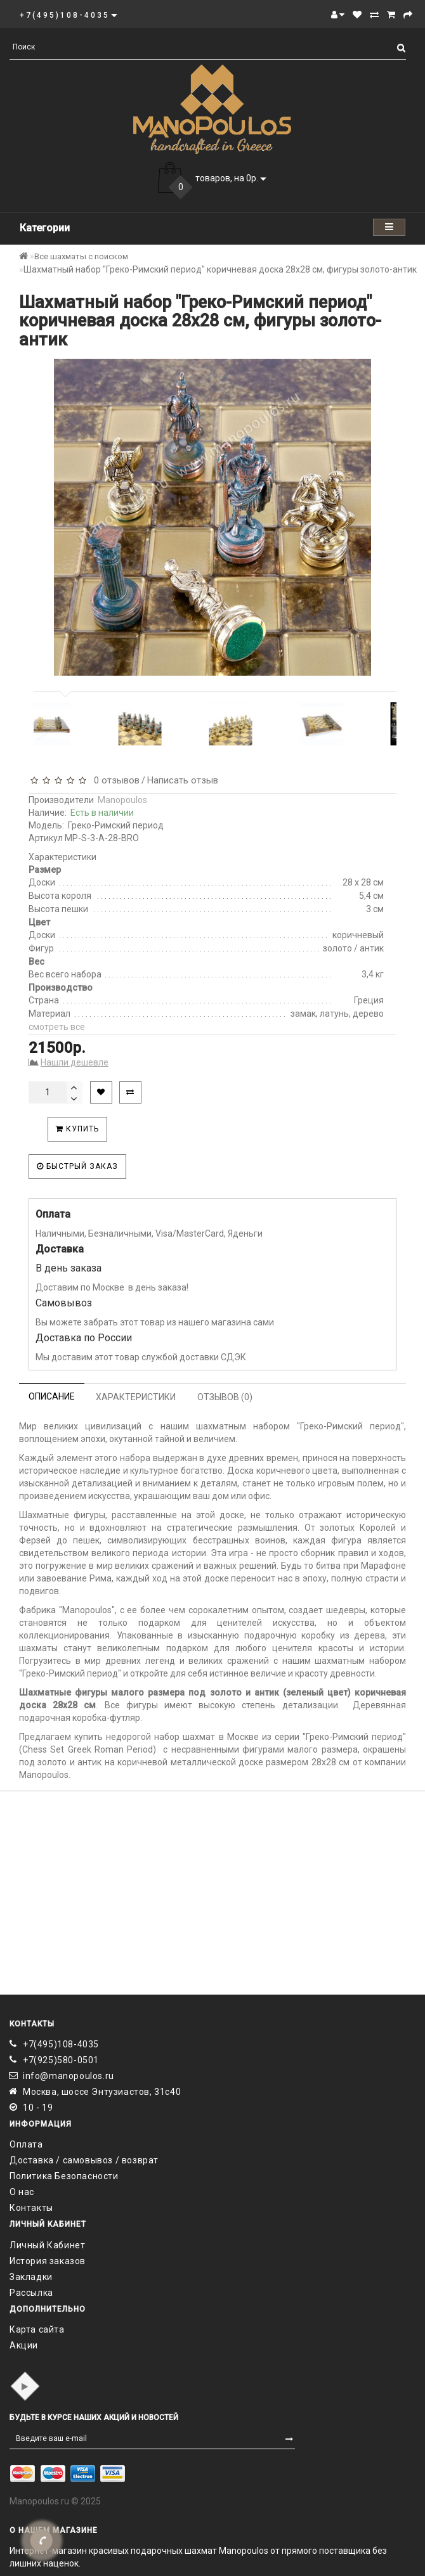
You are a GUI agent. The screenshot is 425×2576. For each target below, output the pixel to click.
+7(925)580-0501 (61, 2060)
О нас (22, 2192)
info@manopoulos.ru (68, 2076)
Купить (77, 1128)
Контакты (31, 2208)
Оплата (26, 2144)
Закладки (31, 2277)
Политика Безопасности (64, 2176)
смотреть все (57, 1027)
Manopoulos (122, 800)
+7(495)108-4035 (61, 2044)
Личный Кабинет (47, 2245)
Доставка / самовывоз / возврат (84, 2160)
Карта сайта (37, 2329)
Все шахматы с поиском (81, 256)
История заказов (48, 2261)
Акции (24, 2345)
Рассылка (31, 2293)
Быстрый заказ (77, 1166)
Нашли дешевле (74, 1062)
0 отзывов (114, 780)
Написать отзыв (182, 780)
